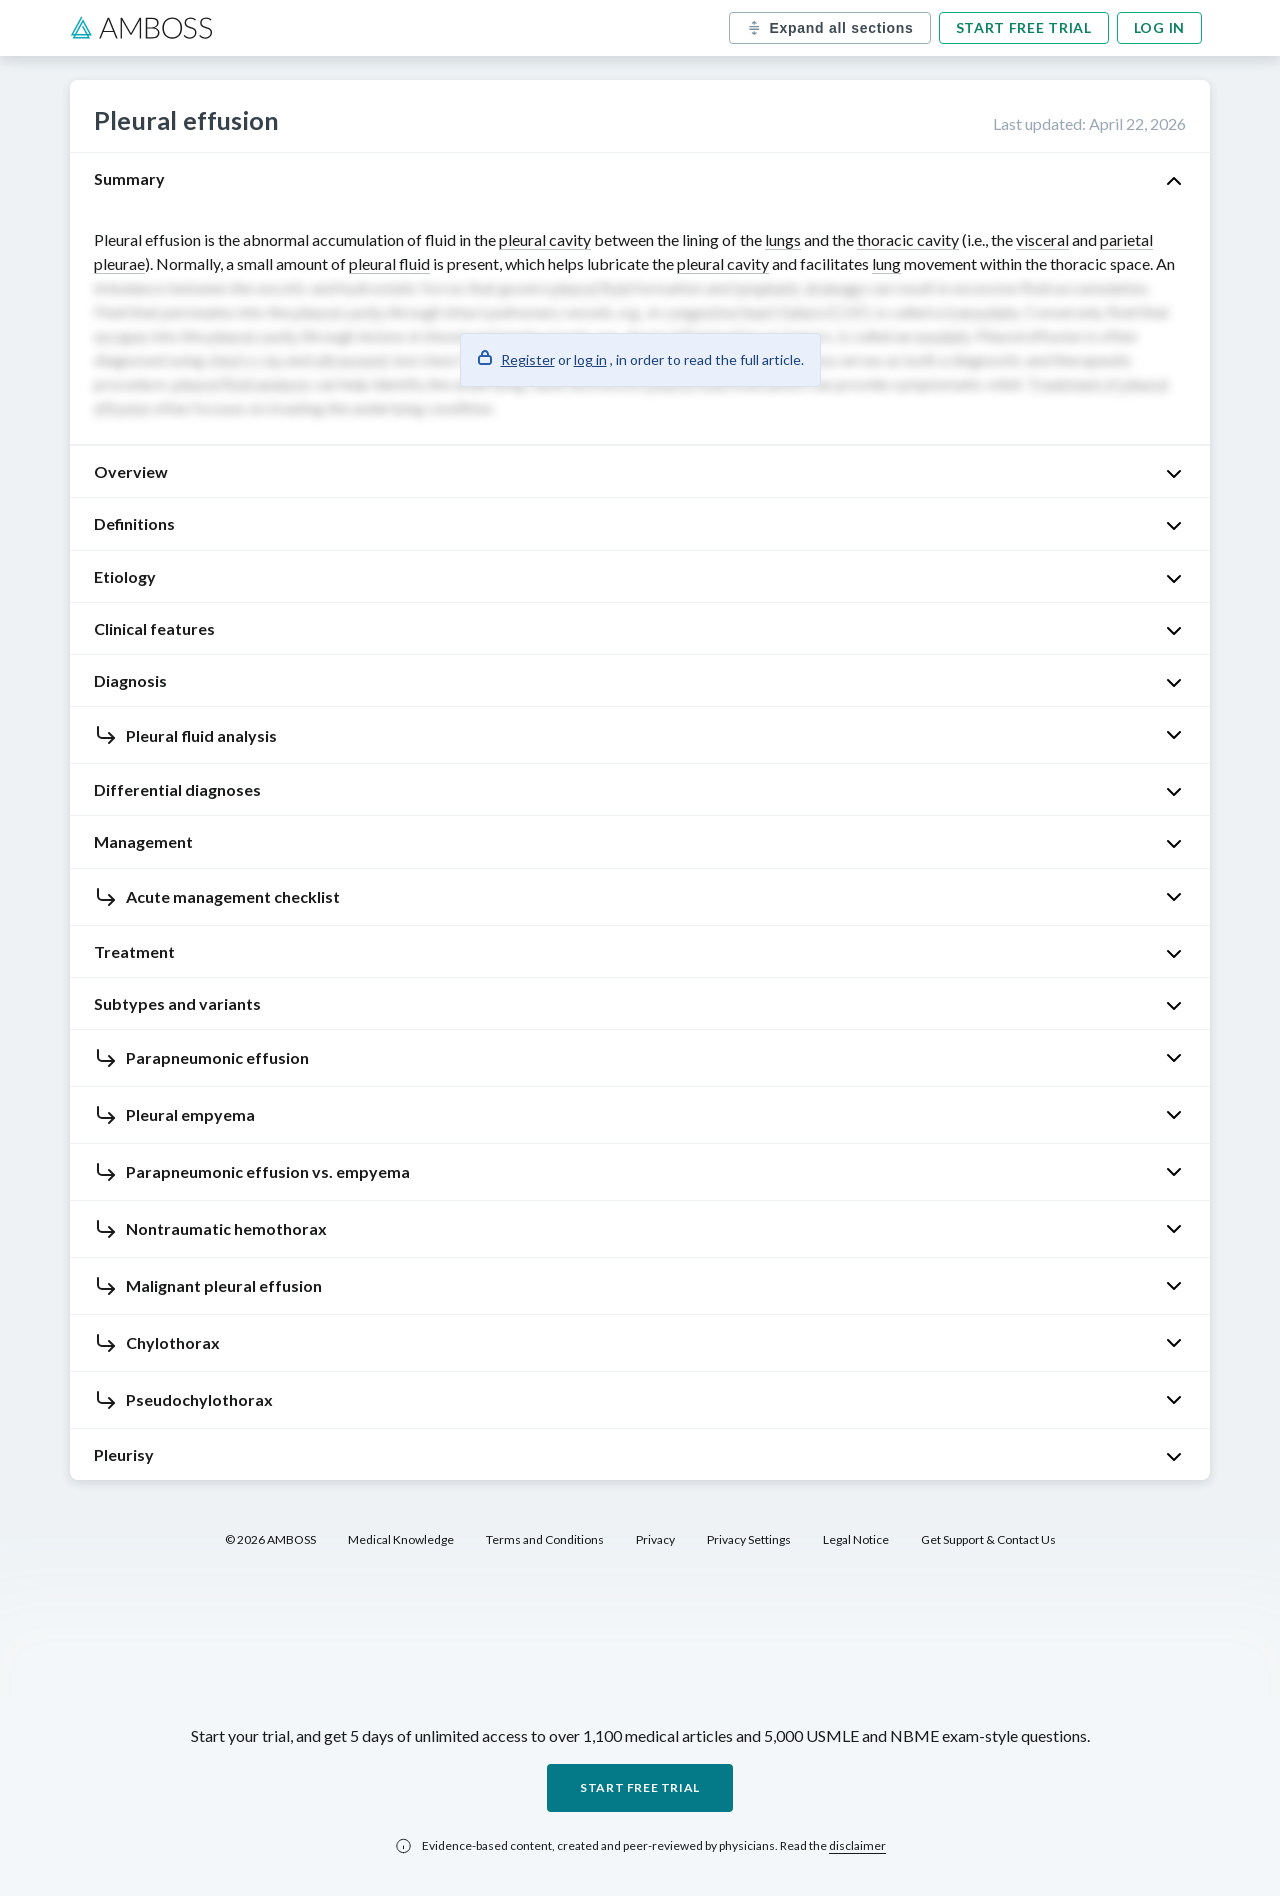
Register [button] (528, 359)
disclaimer (857, 1845)
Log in (1159, 27)
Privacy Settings (749, 1539)
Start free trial (1024, 27)
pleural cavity (545, 239)
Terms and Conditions (545, 1539)
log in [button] (590, 359)
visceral (1042, 239)
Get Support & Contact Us (988, 1539)
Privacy (655, 1539)
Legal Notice (856, 1539)
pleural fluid (389, 263)
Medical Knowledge (401, 1539)
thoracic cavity (908, 239)
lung (886, 263)
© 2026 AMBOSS (270, 1539)
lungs (783, 239)
